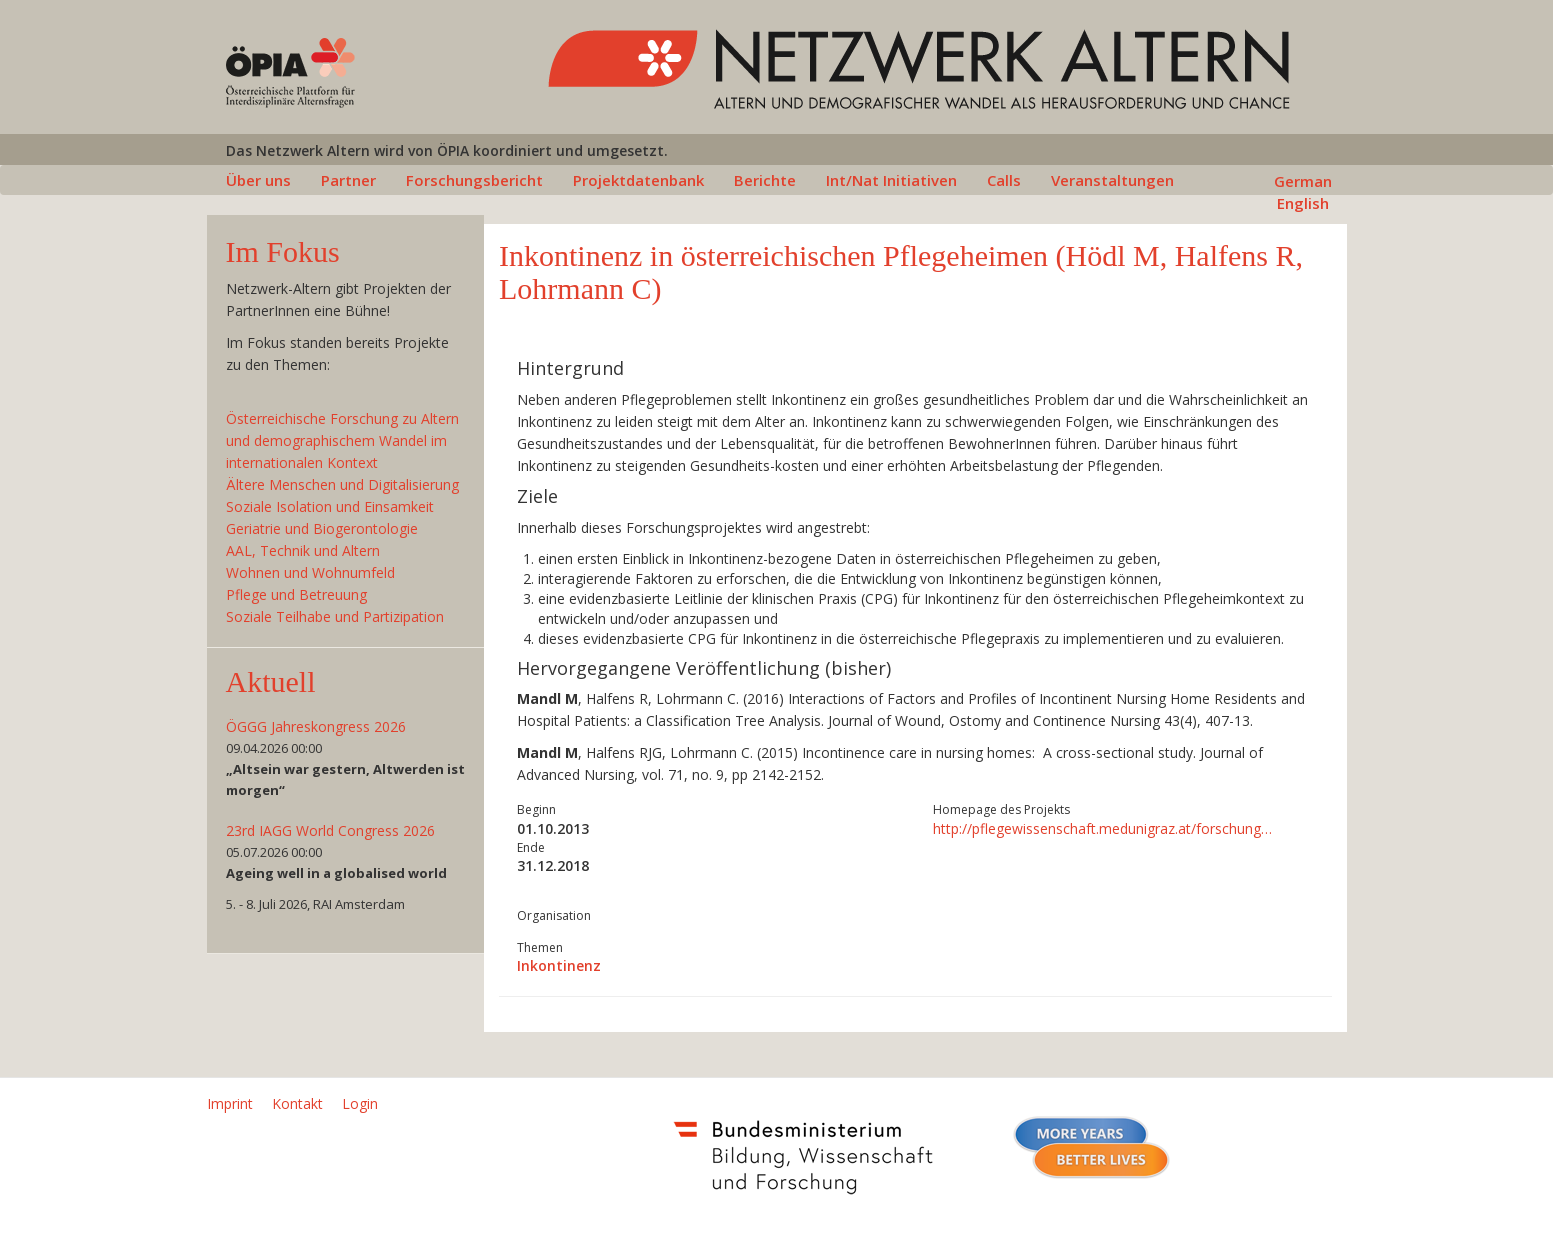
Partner (348, 180)
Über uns (258, 180)
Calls (1004, 180)
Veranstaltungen (1112, 180)
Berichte (765, 180)
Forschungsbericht (474, 180)
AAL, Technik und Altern (303, 550)
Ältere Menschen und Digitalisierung (342, 484)
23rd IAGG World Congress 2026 (330, 830)
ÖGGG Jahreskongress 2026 (316, 726)
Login (360, 1103)
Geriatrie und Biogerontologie (322, 528)
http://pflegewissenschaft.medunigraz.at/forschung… (1102, 828)
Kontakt (297, 1103)
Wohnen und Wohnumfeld (310, 572)
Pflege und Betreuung (296, 594)
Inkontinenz (559, 965)
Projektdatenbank (638, 180)
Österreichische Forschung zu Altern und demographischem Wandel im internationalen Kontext (342, 440)
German (1303, 181)
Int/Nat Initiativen (891, 180)
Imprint (230, 1103)
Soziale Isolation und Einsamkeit (330, 506)
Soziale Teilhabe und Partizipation (335, 616)
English (1303, 203)
